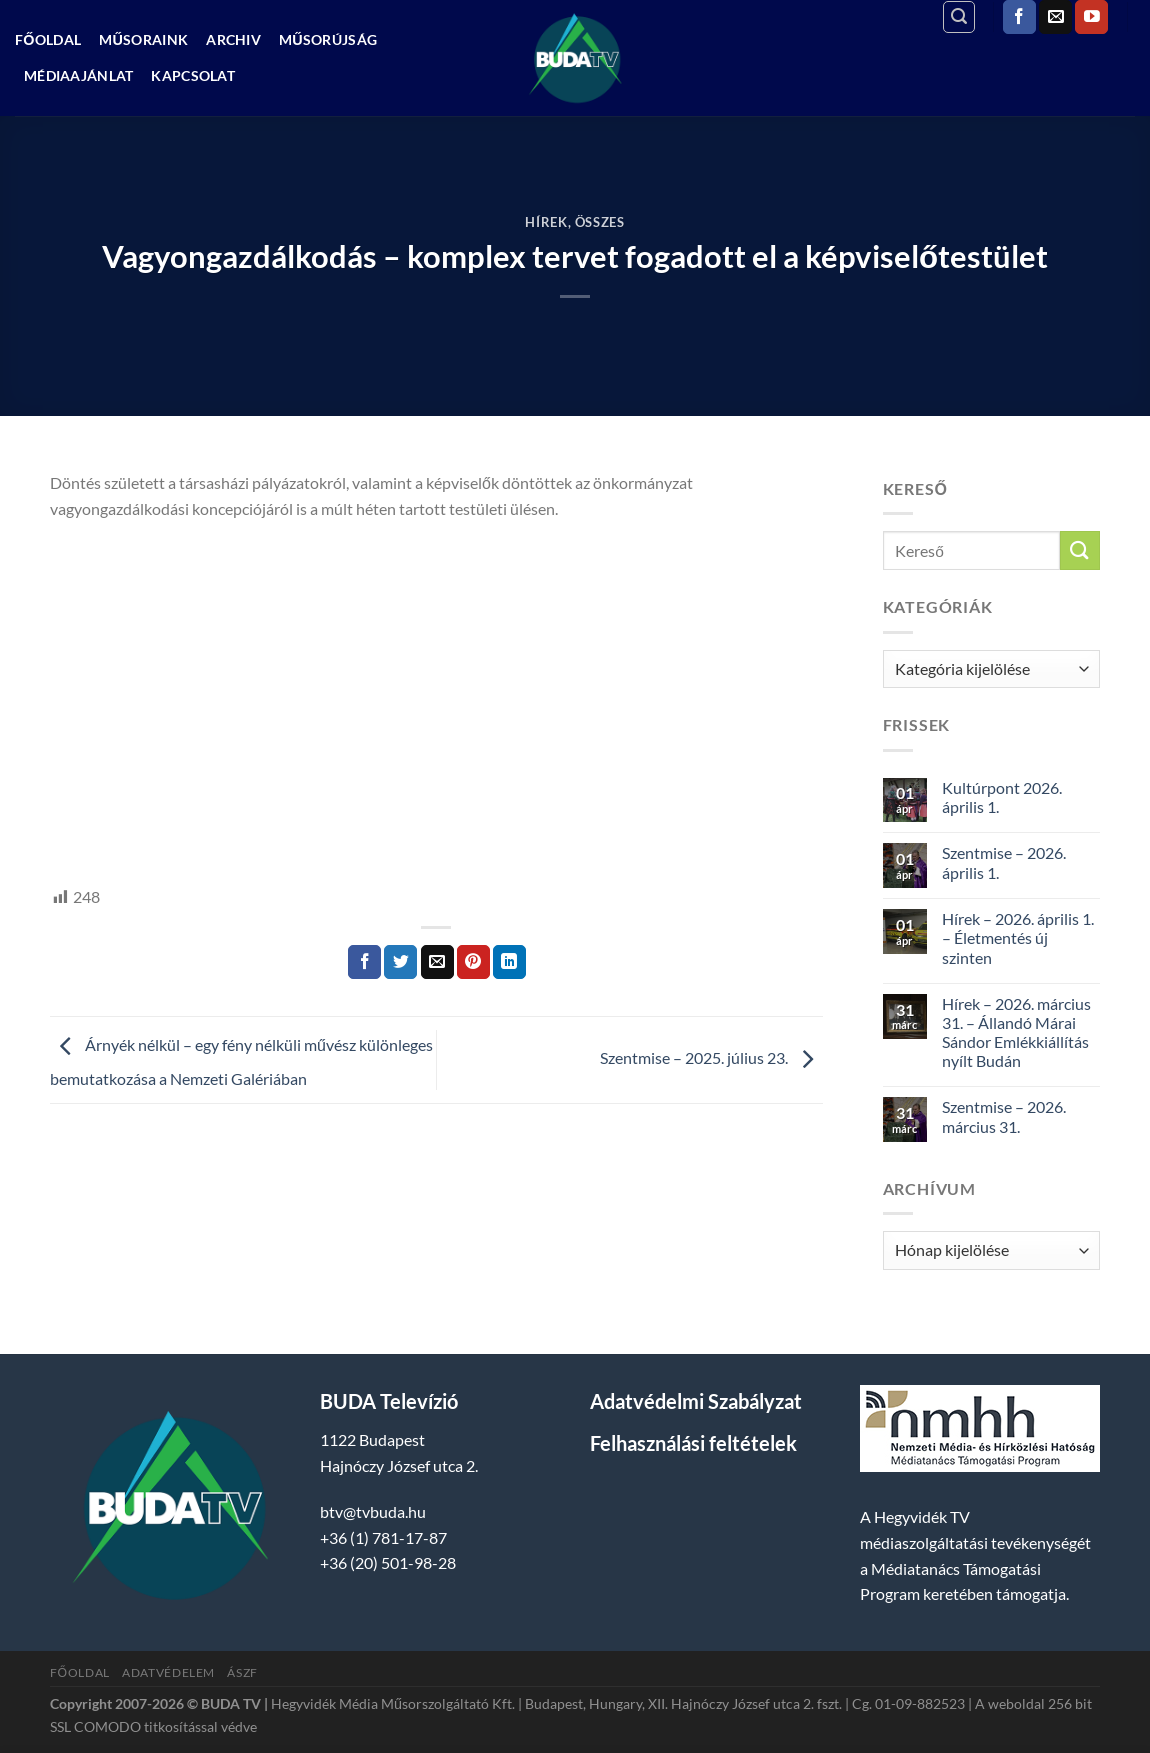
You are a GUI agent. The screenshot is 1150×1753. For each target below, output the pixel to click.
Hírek (546, 222)
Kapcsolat (193, 75)
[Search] (959, 17)
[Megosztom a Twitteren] (400, 962)
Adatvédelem (168, 1672)
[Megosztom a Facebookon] (364, 962)
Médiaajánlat (78, 75)
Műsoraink (143, 39)
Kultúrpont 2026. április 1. (1002, 797)
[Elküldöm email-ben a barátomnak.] (437, 962)
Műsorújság (328, 39)
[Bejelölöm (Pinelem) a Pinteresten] (473, 962)
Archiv (233, 39)
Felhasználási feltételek (693, 1443)
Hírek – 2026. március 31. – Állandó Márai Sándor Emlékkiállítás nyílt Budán (1016, 1032)
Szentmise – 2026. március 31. (1004, 1116)
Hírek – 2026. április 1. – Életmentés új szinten (1018, 937)
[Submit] (1080, 550)
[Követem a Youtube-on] (1091, 17)
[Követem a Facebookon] (1019, 17)
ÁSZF (242, 1672)
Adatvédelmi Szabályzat (696, 1401)
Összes (600, 222)
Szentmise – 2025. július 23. (711, 1057)
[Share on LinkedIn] (509, 962)
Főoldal (48, 39)
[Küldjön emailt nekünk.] (1055, 17)
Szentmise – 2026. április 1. (1004, 862)
